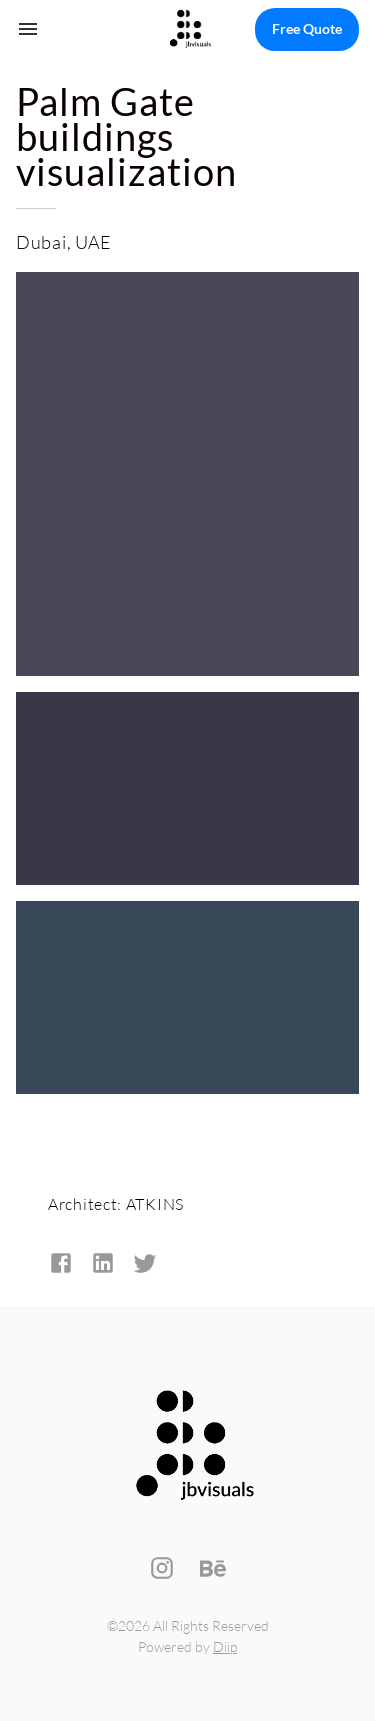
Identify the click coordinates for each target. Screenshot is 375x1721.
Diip (225, 1646)
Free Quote (307, 29)
